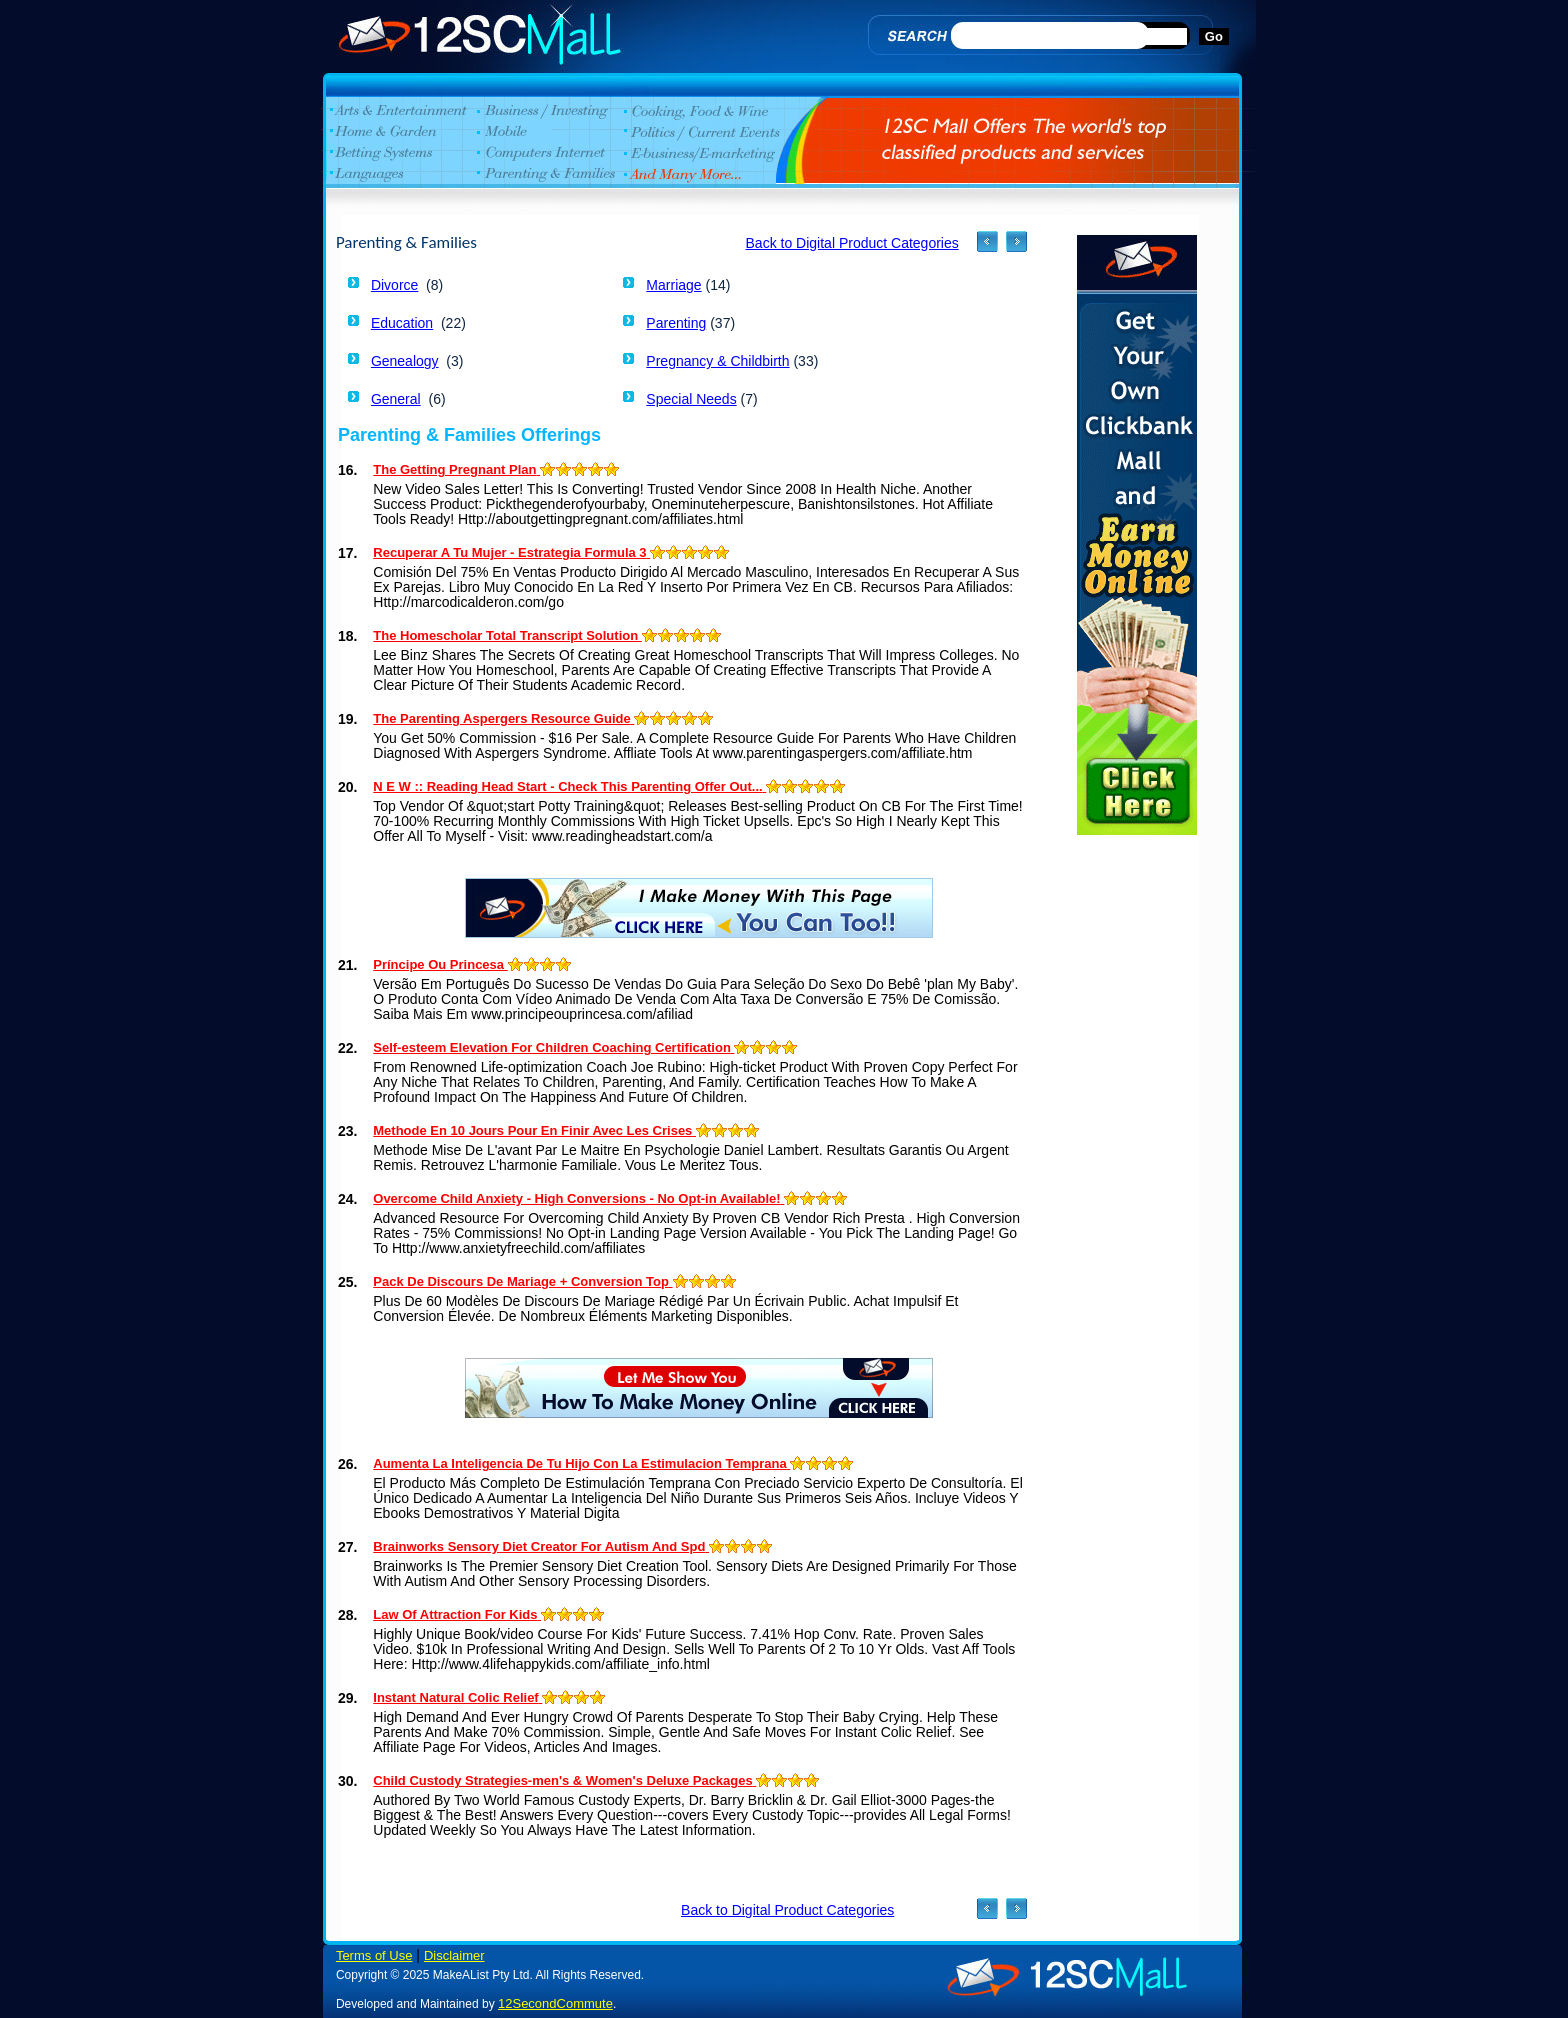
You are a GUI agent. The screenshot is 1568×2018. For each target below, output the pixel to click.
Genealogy (405, 361)
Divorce (394, 285)
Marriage (673, 285)
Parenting (676, 323)
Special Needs (691, 399)
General (396, 399)
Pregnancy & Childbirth (717, 361)
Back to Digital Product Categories (852, 243)
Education (402, 323)
